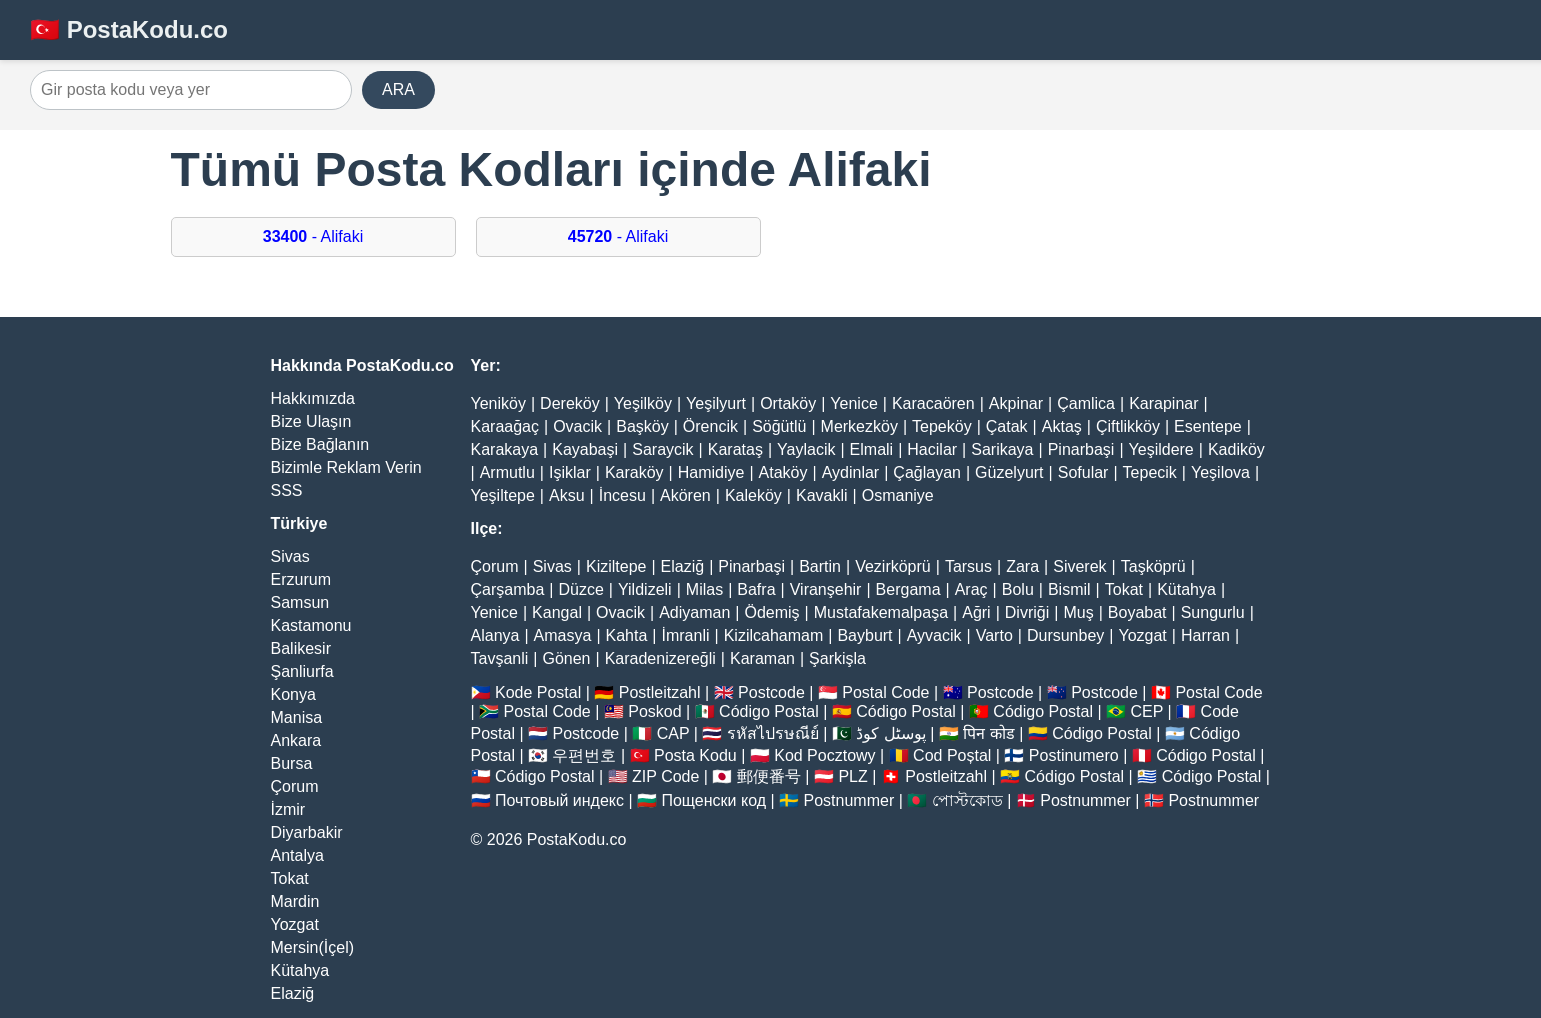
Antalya (297, 855)
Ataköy (783, 472)
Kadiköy (1236, 449)
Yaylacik (806, 449)
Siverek (1079, 566)
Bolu (1018, 589)
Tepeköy (942, 426)
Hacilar (932, 449)
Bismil (1069, 589)
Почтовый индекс (559, 800)
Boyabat (1137, 612)
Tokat (290, 878)
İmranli (686, 635)
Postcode (771, 692)
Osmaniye (898, 495)
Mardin (295, 901)
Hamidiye (711, 472)
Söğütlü (779, 426)
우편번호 (584, 755)
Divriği (1027, 612)
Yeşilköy (643, 403)
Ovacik (577, 426)
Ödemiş (771, 612)
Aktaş (1062, 426)
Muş (1078, 612)
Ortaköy (788, 403)
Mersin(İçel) (313, 947)
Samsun (300, 602)
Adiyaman (694, 612)
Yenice (853, 403)
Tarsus (968, 566)
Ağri (976, 612)
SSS (287, 490)
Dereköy (570, 403)
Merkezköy (859, 426)
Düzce (580, 589)
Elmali (872, 449)
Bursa (292, 763)
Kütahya (300, 970)
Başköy (642, 426)
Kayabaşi (585, 449)
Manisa (297, 717)
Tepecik (1150, 472)
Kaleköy (753, 495)
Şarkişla (837, 658)
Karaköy (634, 472)
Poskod (654, 711)
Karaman (762, 658)
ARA (398, 89)
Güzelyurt (1009, 472)
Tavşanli (500, 658)
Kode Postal (538, 692)
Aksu (567, 495)
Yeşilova (1220, 472)
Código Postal (769, 711)
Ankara (296, 740)
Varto (994, 635)
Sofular (1083, 472)
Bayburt (864, 635)
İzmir (288, 809)
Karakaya (505, 449)
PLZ (852, 776)
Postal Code (885, 692)
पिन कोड (988, 733)
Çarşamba (508, 589)
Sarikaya (1002, 449)
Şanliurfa (302, 671)
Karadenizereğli (660, 658)
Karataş (735, 449)
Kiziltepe (616, 566)
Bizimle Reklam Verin (346, 467)
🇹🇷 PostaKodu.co (129, 29)
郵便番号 (769, 776)
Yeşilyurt (716, 403)
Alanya (495, 635)
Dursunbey (1065, 635)
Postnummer (849, 800)
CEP (1146, 711)
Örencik (710, 426)
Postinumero (1074, 755)
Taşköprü (1153, 566)
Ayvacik (934, 635)
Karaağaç (505, 426)
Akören (685, 495)
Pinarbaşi (1081, 449)
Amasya (563, 635)
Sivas (290, 556)
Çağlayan (927, 472)
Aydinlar (851, 472)
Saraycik (662, 449)
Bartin (820, 566)
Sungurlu (1213, 612)
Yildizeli (645, 589)
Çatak (1007, 426)
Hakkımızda (313, 398)
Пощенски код (713, 800)
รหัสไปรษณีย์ (773, 733)
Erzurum (301, 579)
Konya (293, 694)
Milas (704, 589)
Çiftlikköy (1128, 426)
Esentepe (1208, 426)
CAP (673, 733)
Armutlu (507, 472)
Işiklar (570, 472)
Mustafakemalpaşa (881, 612)
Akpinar (1016, 403)
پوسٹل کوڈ (890, 733)
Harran (1205, 635)
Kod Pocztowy (824, 755)
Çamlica (1086, 403)
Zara (1022, 566)
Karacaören (933, 403)
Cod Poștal (952, 755)
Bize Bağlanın (320, 444)
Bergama (908, 589)
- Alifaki (313, 236)
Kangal (557, 612)
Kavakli (822, 495)
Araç (971, 589)
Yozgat (295, 924)
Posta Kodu (695, 755)
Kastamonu (311, 625)
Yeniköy (498, 403)
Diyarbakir (307, 832)
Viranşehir (826, 589)
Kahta (627, 635)
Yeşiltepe (503, 495)
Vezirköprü (893, 566)
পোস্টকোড (967, 800)
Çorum (295, 786)
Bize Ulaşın (311, 421)
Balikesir (301, 648)
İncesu (622, 495)
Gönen (566, 658)
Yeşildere (1161, 449)
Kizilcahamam (774, 635)
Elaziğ (293, 993)
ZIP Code (665, 776)
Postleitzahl (660, 692)
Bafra (756, 589)
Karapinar (1163, 403)
